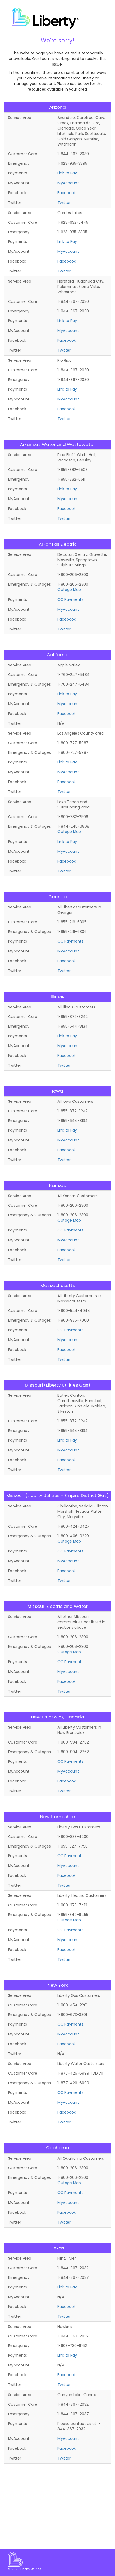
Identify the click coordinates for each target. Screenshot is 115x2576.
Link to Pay (67, 173)
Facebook (66, 192)
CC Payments (70, 599)
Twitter (64, 202)
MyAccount (68, 183)
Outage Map (69, 589)
